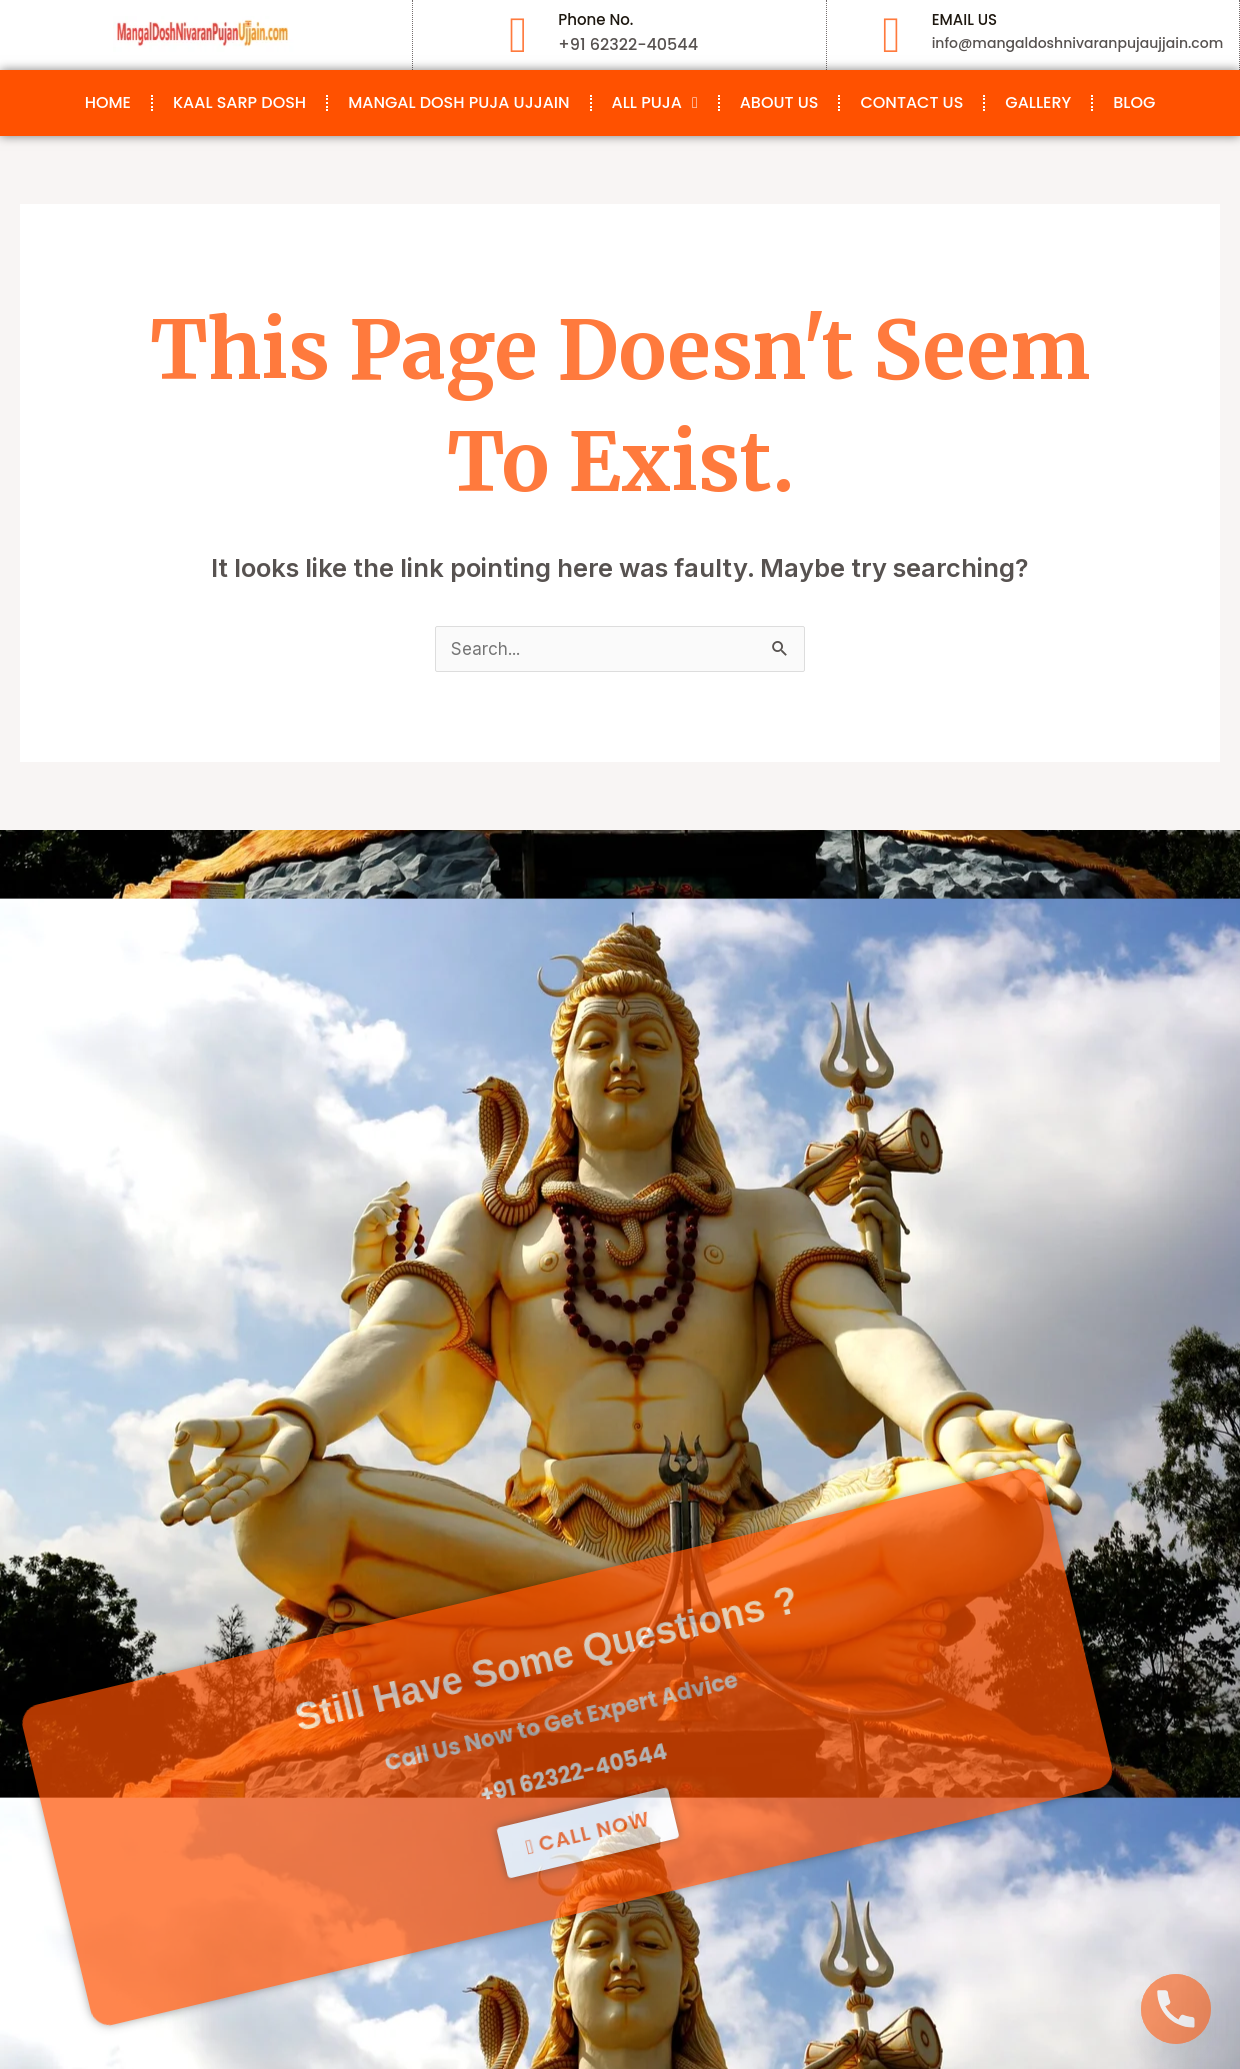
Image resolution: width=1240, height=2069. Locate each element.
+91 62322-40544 (478, 1645)
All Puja (655, 103)
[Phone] (1176, 2009)
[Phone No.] (518, 35)
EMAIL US (964, 19)
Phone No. (595, 19)
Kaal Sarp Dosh (239, 102)
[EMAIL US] (892, 35)
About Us (779, 102)
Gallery (1038, 102)
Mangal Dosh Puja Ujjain (458, 102)
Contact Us (911, 102)
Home (108, 102)
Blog (1134, 102)
